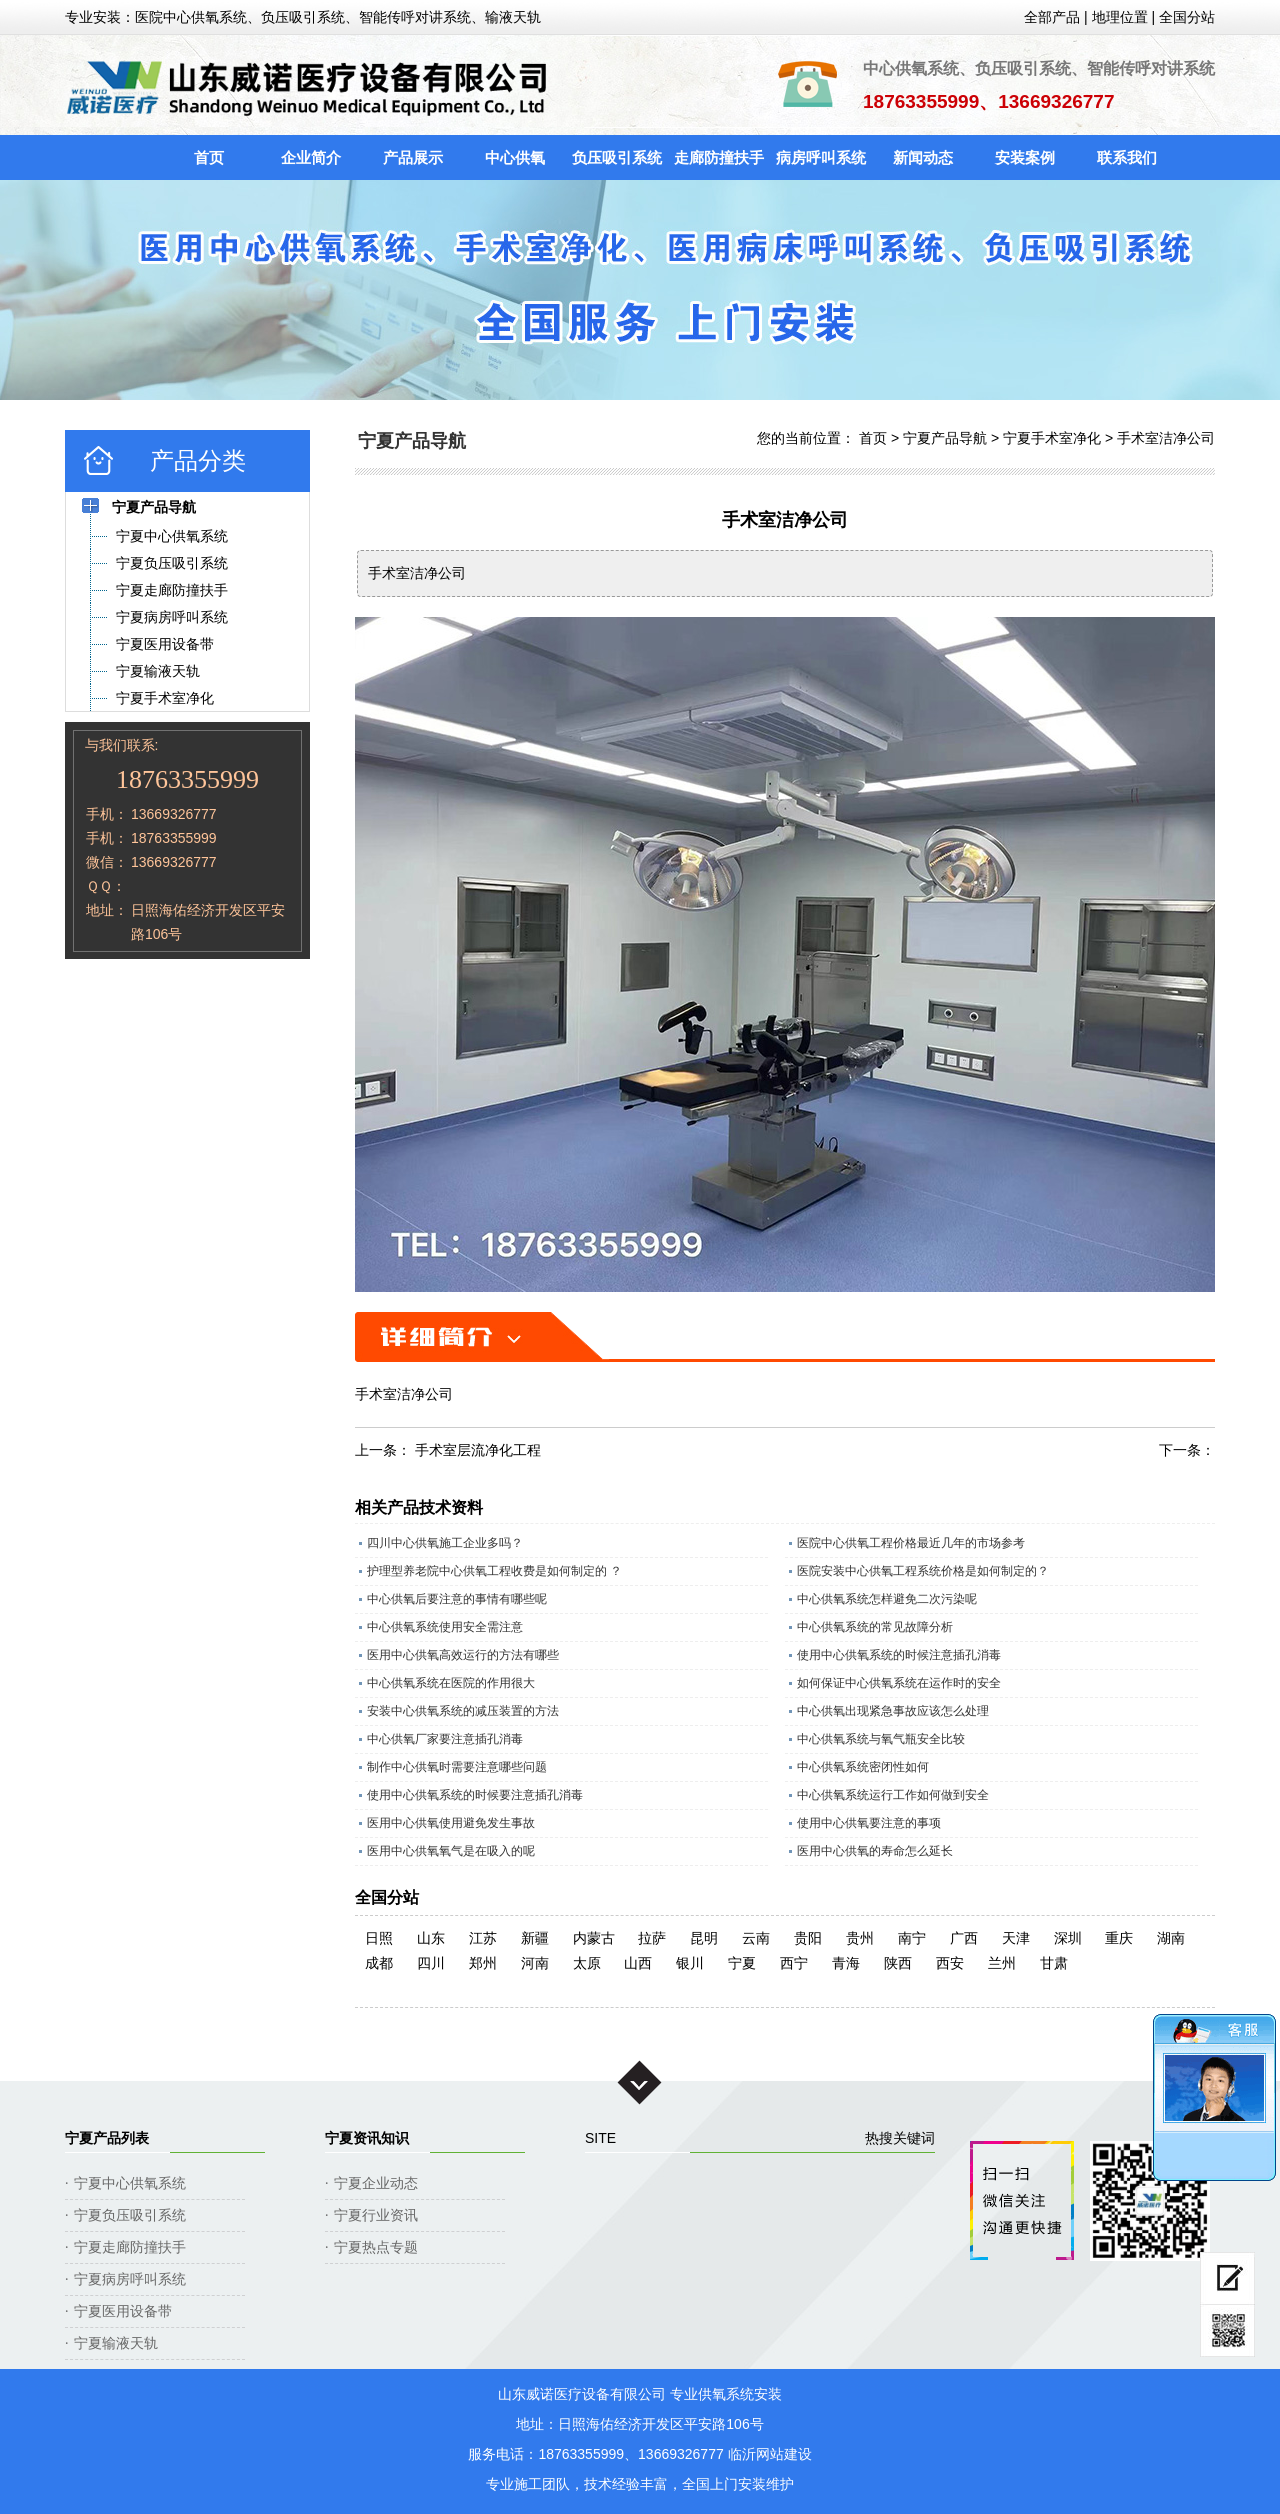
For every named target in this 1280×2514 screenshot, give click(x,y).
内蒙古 (594, 1938)
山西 (638, 1963)
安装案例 (1025, 157)
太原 (587, 1963)
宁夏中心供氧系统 (130, 2183)
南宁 (912, 1938)
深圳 (1068, 1938)
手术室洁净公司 (1166, 438)
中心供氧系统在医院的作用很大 (451, 1683)
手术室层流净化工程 (478, 1450)
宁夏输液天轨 (116, 2343)
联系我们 (1127, 157)
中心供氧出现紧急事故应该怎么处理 (893, 1711)
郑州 (483, 1963)
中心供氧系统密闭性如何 (863, 1767)
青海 (846, 1963)
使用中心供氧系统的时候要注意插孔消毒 (475, 1795)
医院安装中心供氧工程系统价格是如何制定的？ (923, 1571)
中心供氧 (515, 157)
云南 (756, 1938)
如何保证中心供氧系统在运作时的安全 (899, 1683)
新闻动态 (923, 157)
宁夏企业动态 (376, 2183)
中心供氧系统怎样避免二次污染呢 (887, 1599)
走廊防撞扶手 (719, 157)
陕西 (898, 1963)
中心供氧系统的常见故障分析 (875, 1627)
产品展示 (413, 157)
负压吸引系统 (617, 157)
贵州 (860, 1938)
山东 (431, 1938)
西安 (950, 1963)
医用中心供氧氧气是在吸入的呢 (451, 1851)
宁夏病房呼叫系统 (130, 2279)
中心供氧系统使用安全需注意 (445, 1627)
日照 (379, 1938)
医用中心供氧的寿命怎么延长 (875, 1851)
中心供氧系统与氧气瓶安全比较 (881, 1739)
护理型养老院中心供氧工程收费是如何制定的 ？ (494, 1571)
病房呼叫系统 (821, 157)
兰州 (1002, 1963)
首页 (209, 157)
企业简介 (311, 157)
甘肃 (1054, 1963)
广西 (964, 1938)
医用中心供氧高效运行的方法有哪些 (463, 1655)
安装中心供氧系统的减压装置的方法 (463, 1711)
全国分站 (1187, 17)
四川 (431, 1963)
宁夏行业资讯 (376, 2215)
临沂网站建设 (770, 2454)
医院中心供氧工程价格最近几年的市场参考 (911, 1543)
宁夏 (742, 1963)
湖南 (1171, 1938)
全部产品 (1052, 17)
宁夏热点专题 (376, 2247)
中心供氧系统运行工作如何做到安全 (893, 1795)
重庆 (1119, 1938)
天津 (1016, 1938)
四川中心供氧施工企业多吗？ (445, 1543)
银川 (690, 1963)
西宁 (794, 1963)
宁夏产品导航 (945, 438)
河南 (535, 1963)
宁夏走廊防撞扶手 (130, 2247)
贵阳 (808, 1938)
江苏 (483, 1938)
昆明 (704, 1938)
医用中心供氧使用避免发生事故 (451, 1823)
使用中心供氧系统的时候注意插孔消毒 (899, 1655)
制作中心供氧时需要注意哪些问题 (457, 1767)
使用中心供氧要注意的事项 (869, 1823)
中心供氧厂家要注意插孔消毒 (445, 1739)
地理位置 (1120, 17)
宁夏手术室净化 (1052, 438)
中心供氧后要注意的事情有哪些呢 (457, 1599)
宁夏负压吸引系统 (130, 2215)
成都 (379, 1963)
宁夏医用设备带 (123, 2311)
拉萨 (652, 1938)
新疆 (535, 1938)
